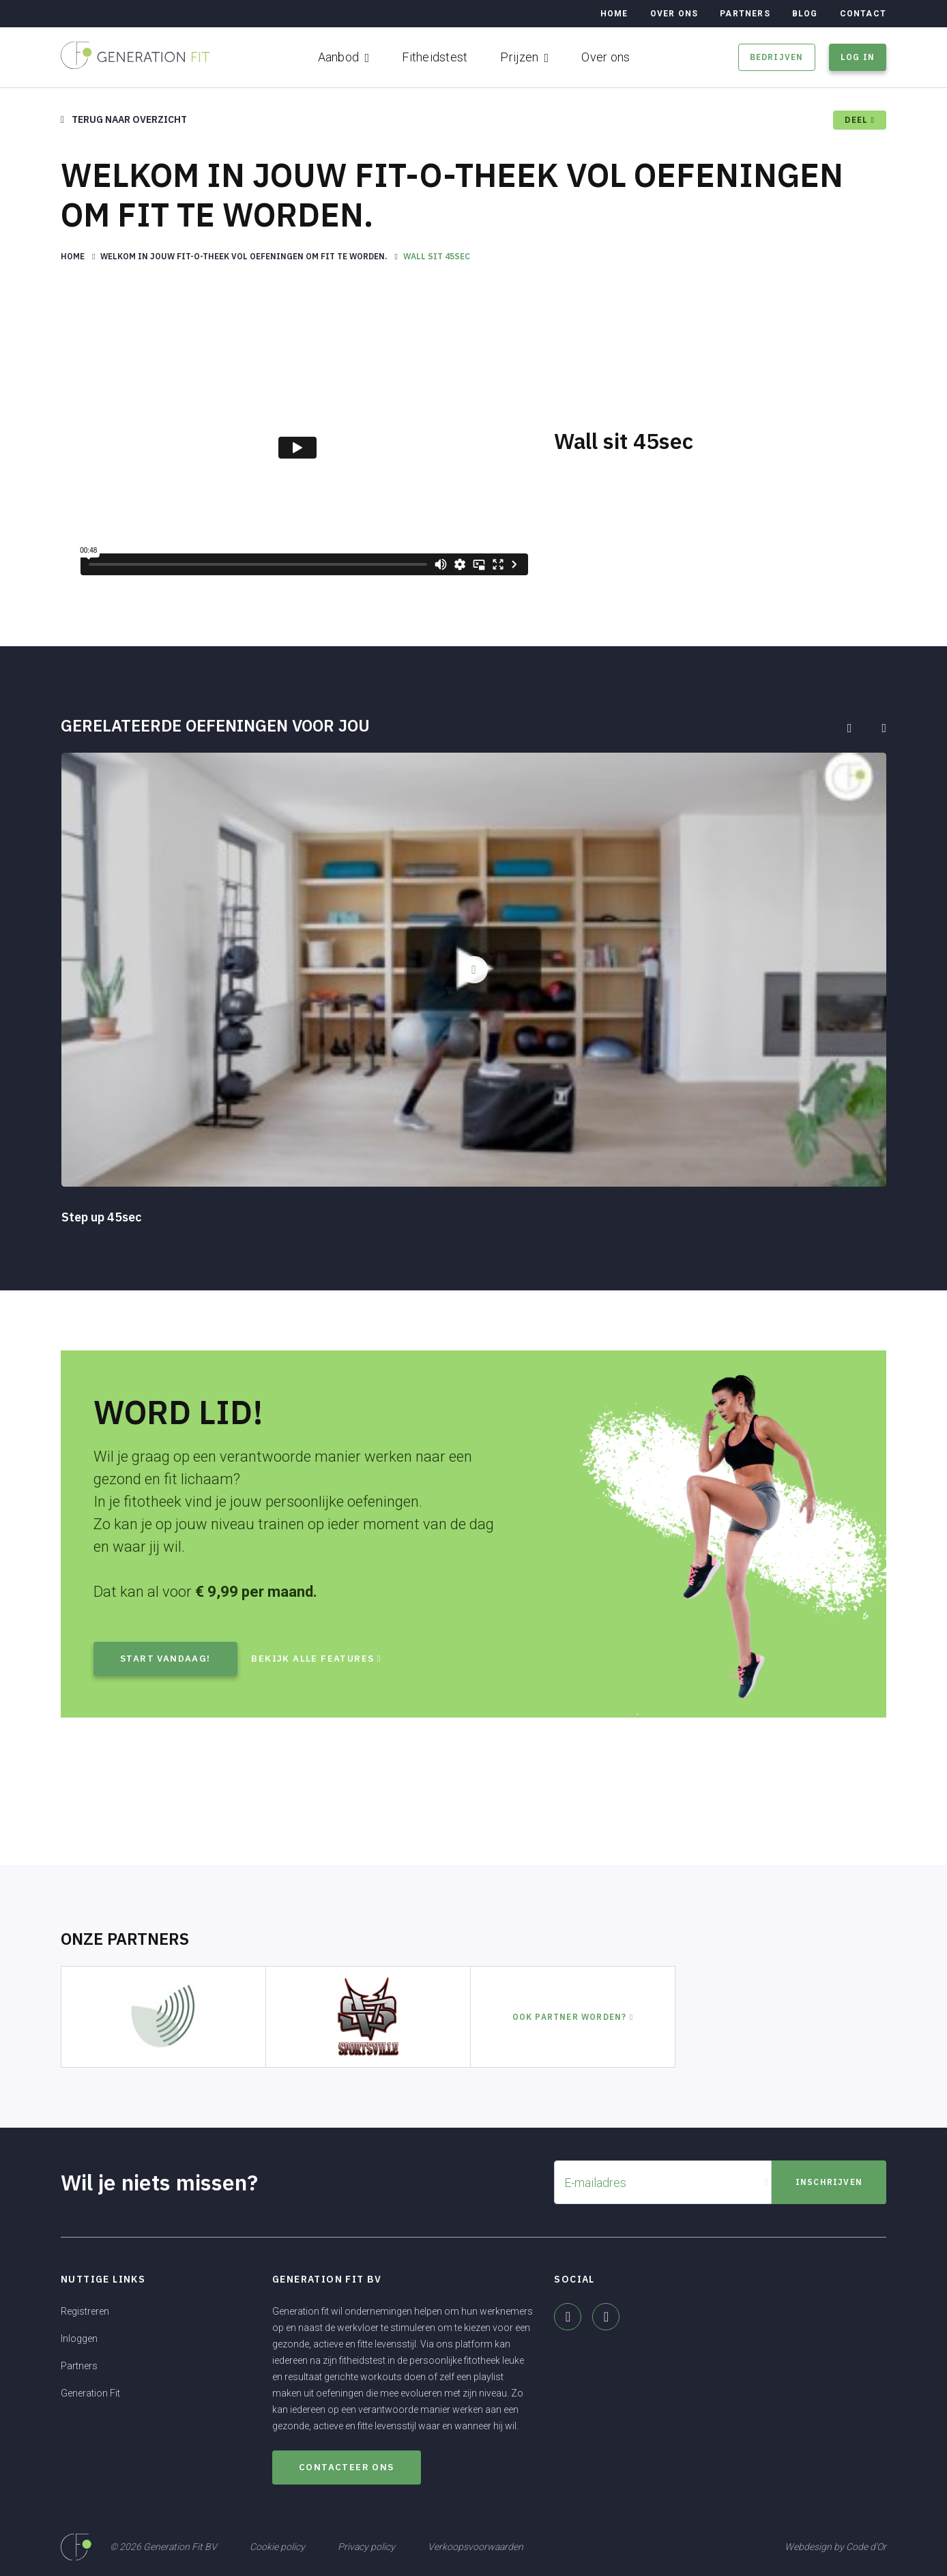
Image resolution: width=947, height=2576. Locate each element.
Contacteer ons (347, 2467)
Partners (745, 13)
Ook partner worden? (573, 2017)
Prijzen (519, 57)
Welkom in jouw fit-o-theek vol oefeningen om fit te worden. (244, 256)
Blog (805, 13)
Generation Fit (90, 2393)
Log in (858, 57)
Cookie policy (277, 2546)
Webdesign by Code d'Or (835, 2546)
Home (614, 13)
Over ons (605, 57)
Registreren (85, 2311)
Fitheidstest (434, 57)
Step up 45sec (101, 1217)
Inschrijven (829, 2182)
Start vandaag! (166, 1659)
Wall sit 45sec (436, 256)
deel (860, 120)
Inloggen (79, 2338)
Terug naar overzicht (124, 119)
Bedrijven (777, 57)
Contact (863, 13)
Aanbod (339, 57)
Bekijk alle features (326, 1659)
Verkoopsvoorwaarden (475, 2546)
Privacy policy (366, 2546)
